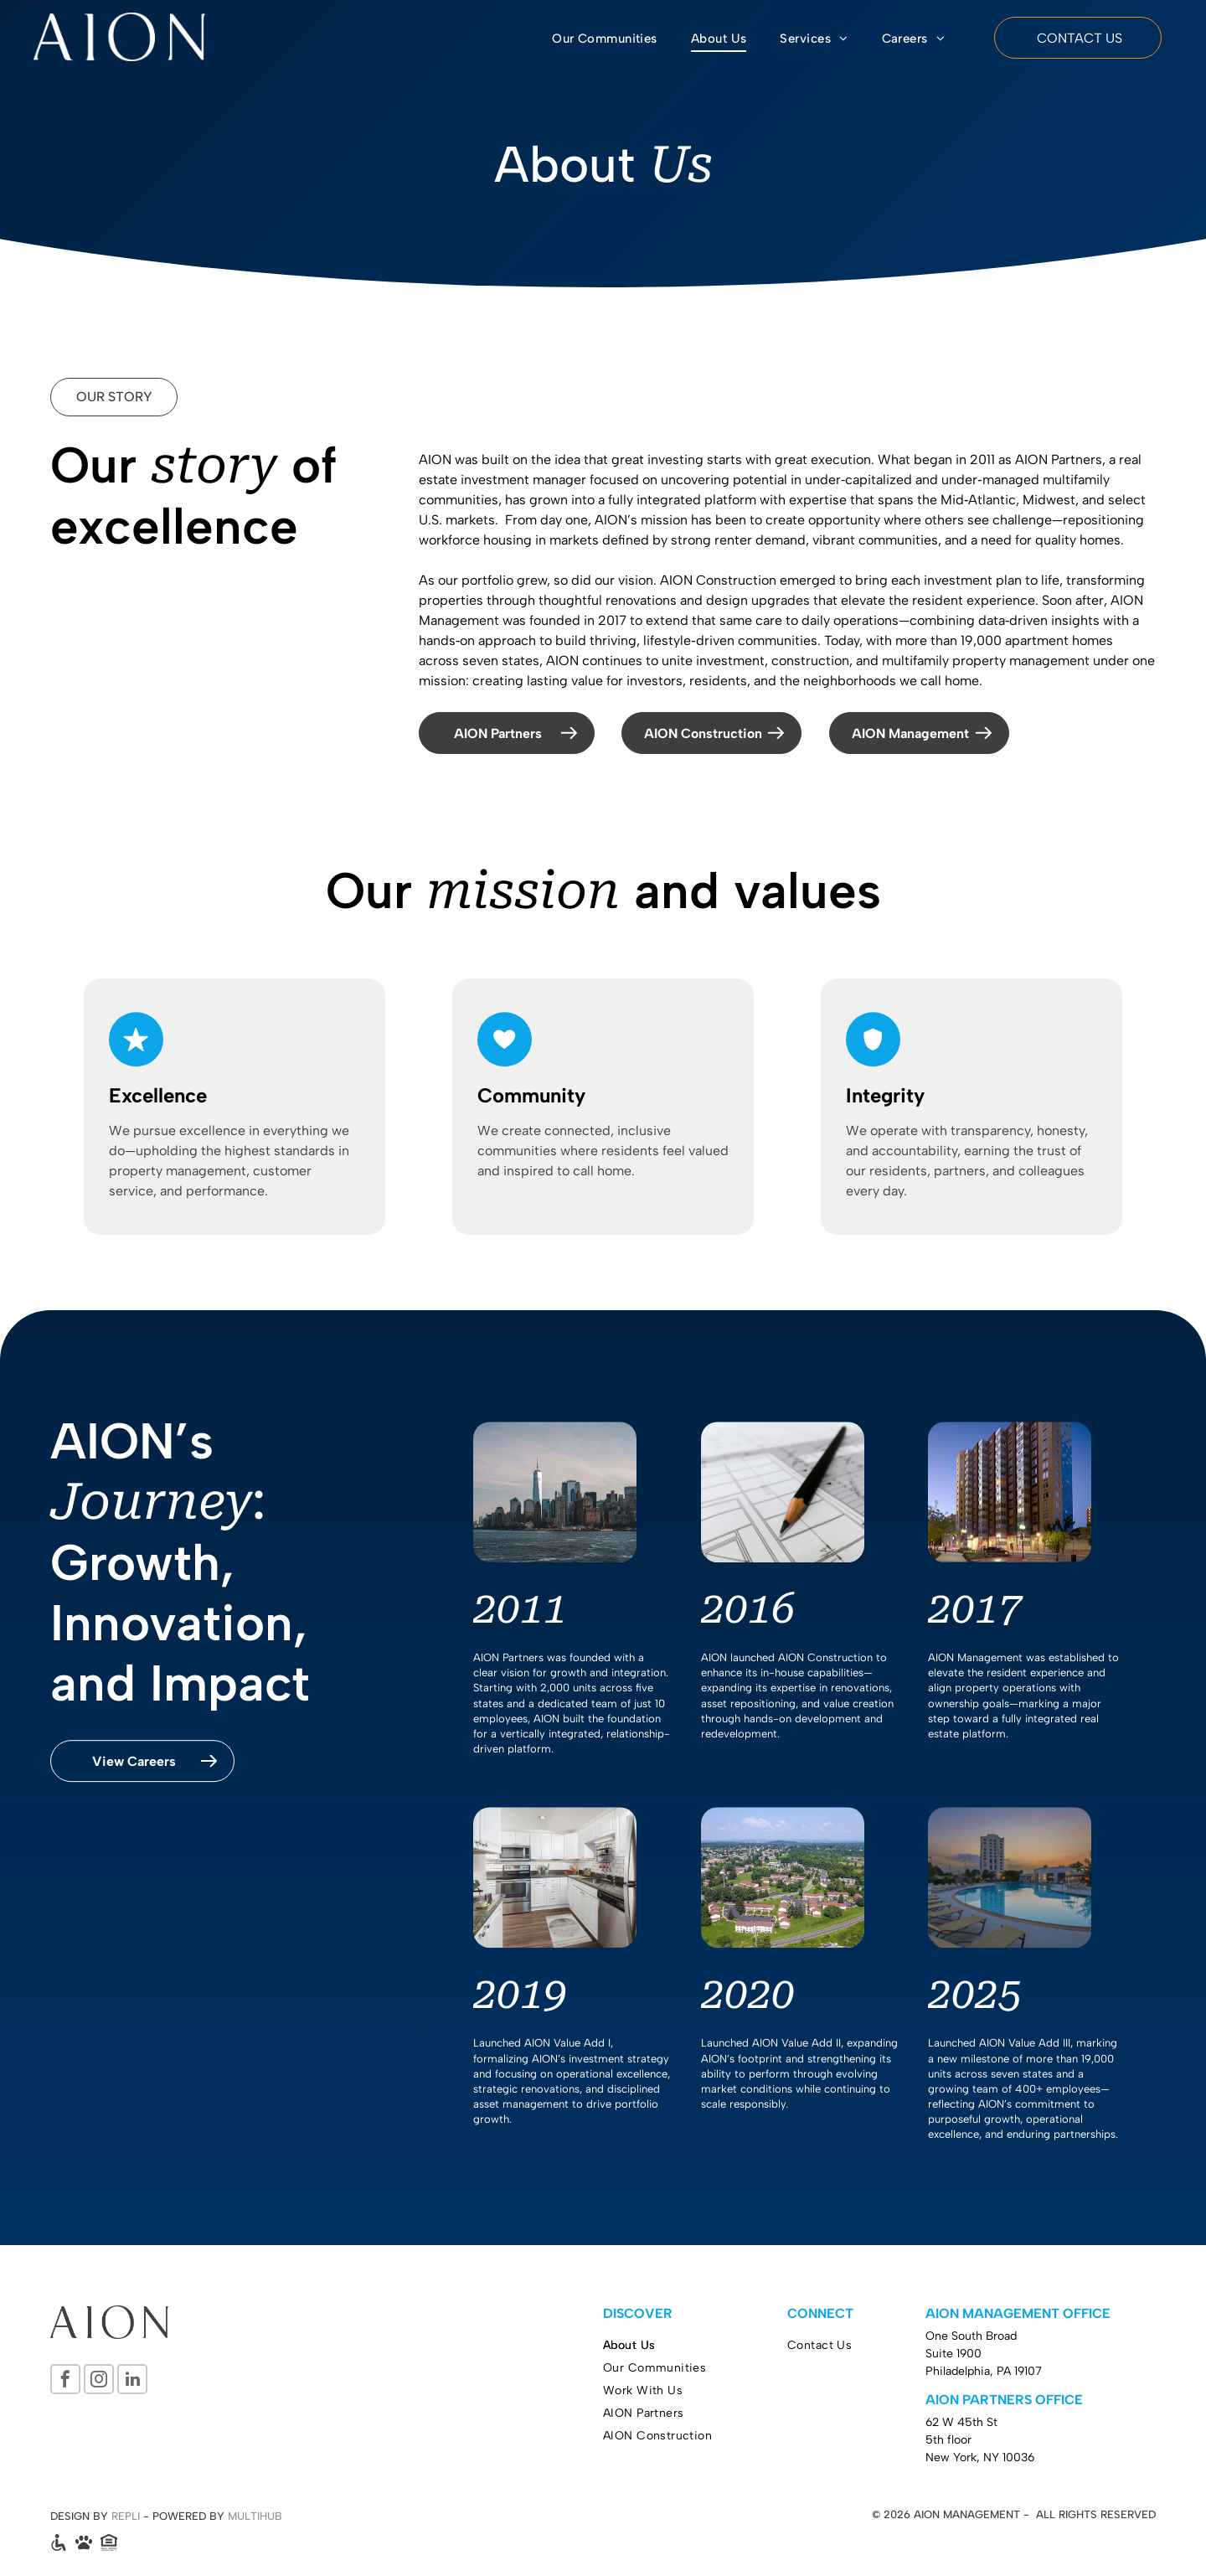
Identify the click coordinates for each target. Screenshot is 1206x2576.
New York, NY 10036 (979, 2457)
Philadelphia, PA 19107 (983, 2371)
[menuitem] (604, 39)
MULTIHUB (255, 2516)
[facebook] (65, 2381)
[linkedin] (132, 2381)
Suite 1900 (953, 2353)
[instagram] (99, 2381)
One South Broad (971, 2336)
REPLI (125, 2516)
